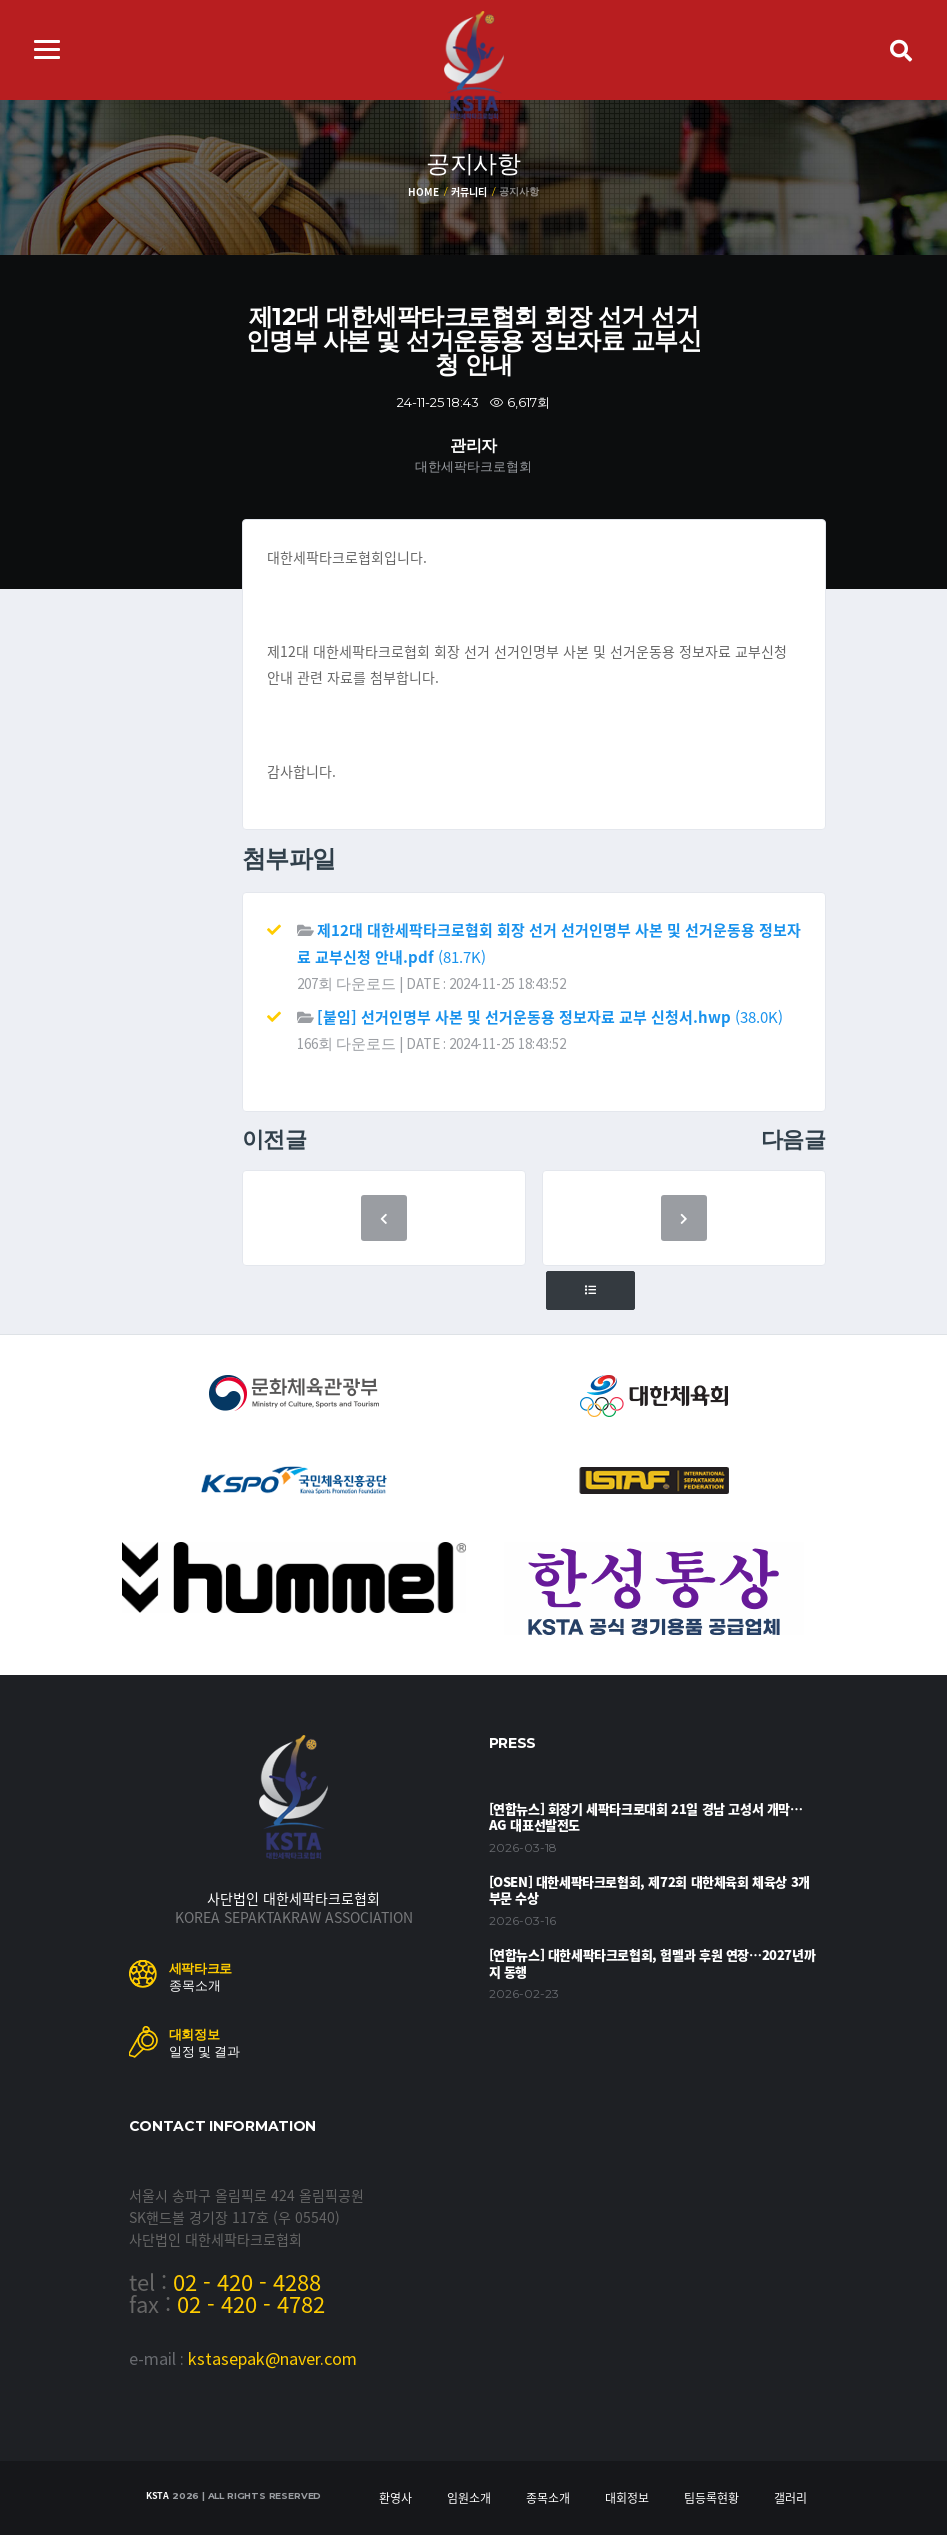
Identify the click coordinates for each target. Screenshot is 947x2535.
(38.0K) (550, 1017)
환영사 (395, 2498)
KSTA (157, 2495)
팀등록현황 (711, 2498)
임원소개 (469, 2498)
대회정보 (627, 2498)
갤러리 (790, 2498)
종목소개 (548, 2498)
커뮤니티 (468, 191)
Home (423, 191)
